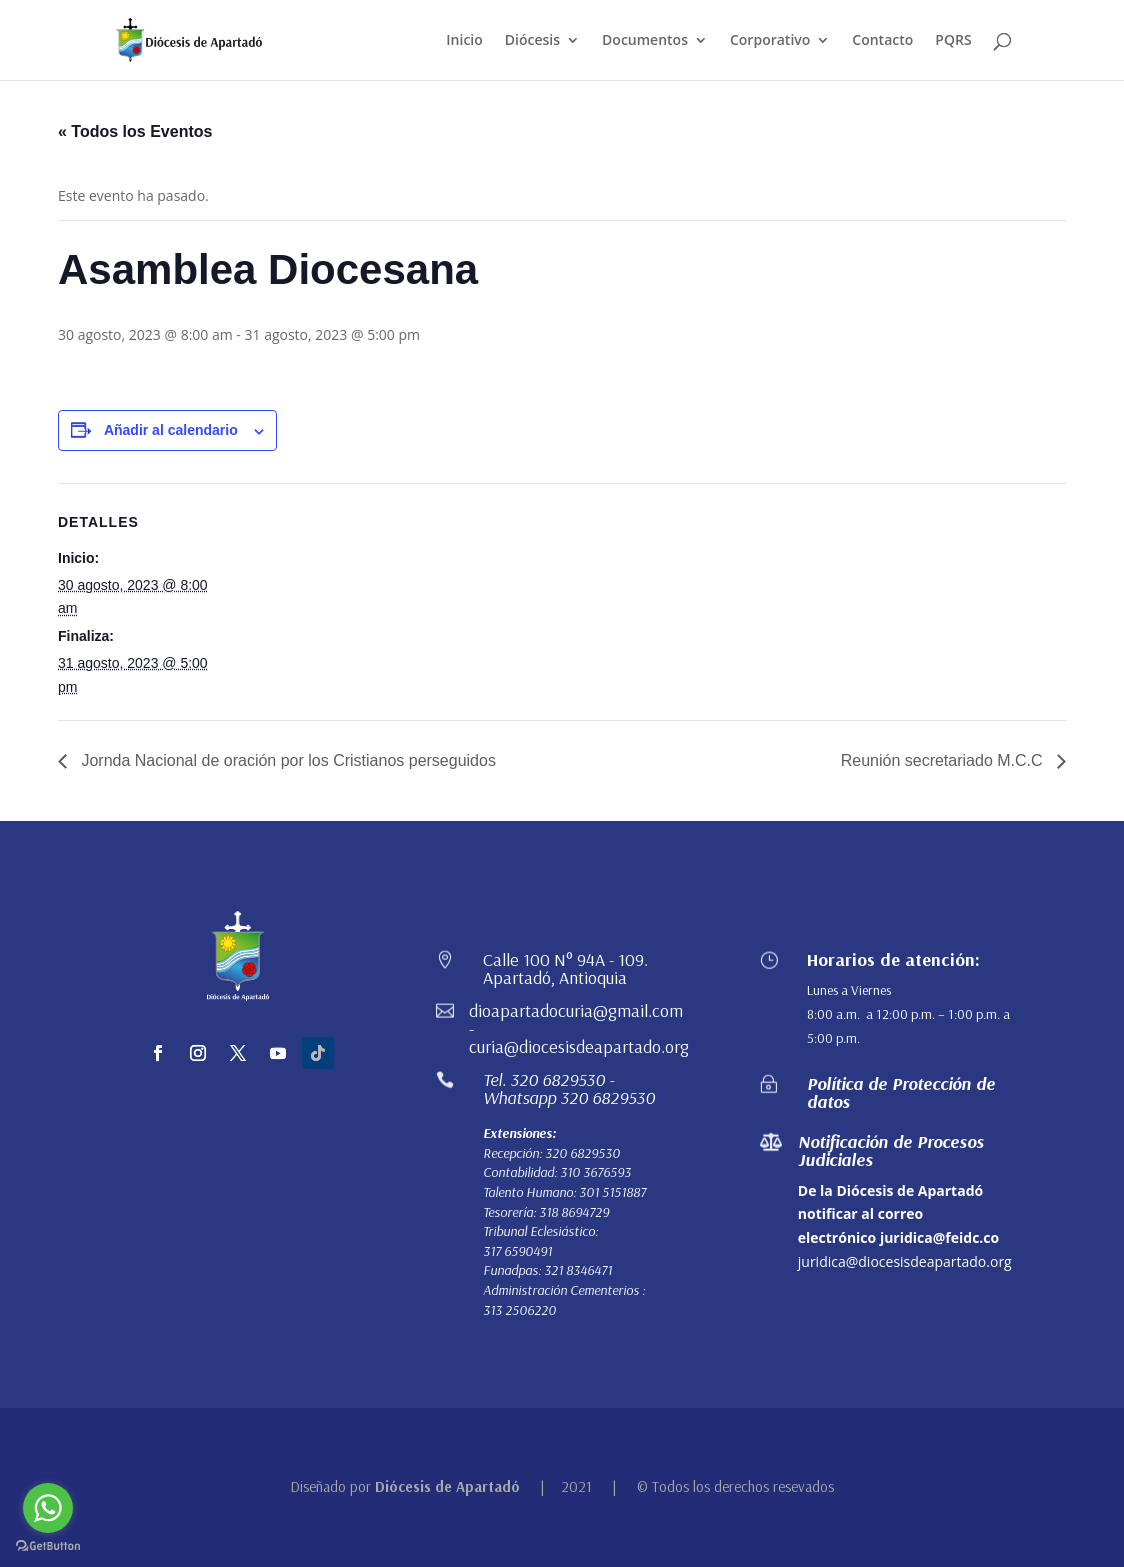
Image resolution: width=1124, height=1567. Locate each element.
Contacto (882, 41)
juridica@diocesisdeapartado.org (905, 1261)
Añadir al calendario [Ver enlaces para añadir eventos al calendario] (171, 430)
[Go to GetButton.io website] (48, 1546)
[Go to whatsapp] (48, 1508)
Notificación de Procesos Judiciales (891, 1150)
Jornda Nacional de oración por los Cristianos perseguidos (286, 760)
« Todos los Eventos (135, 131)
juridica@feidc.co (939, 1237)
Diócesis (532, 41)
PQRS (953, 41)
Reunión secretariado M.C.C (944, 760)
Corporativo (770, 41)
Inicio (464, 41)
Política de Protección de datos (901, 1092)
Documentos (645, 41)
